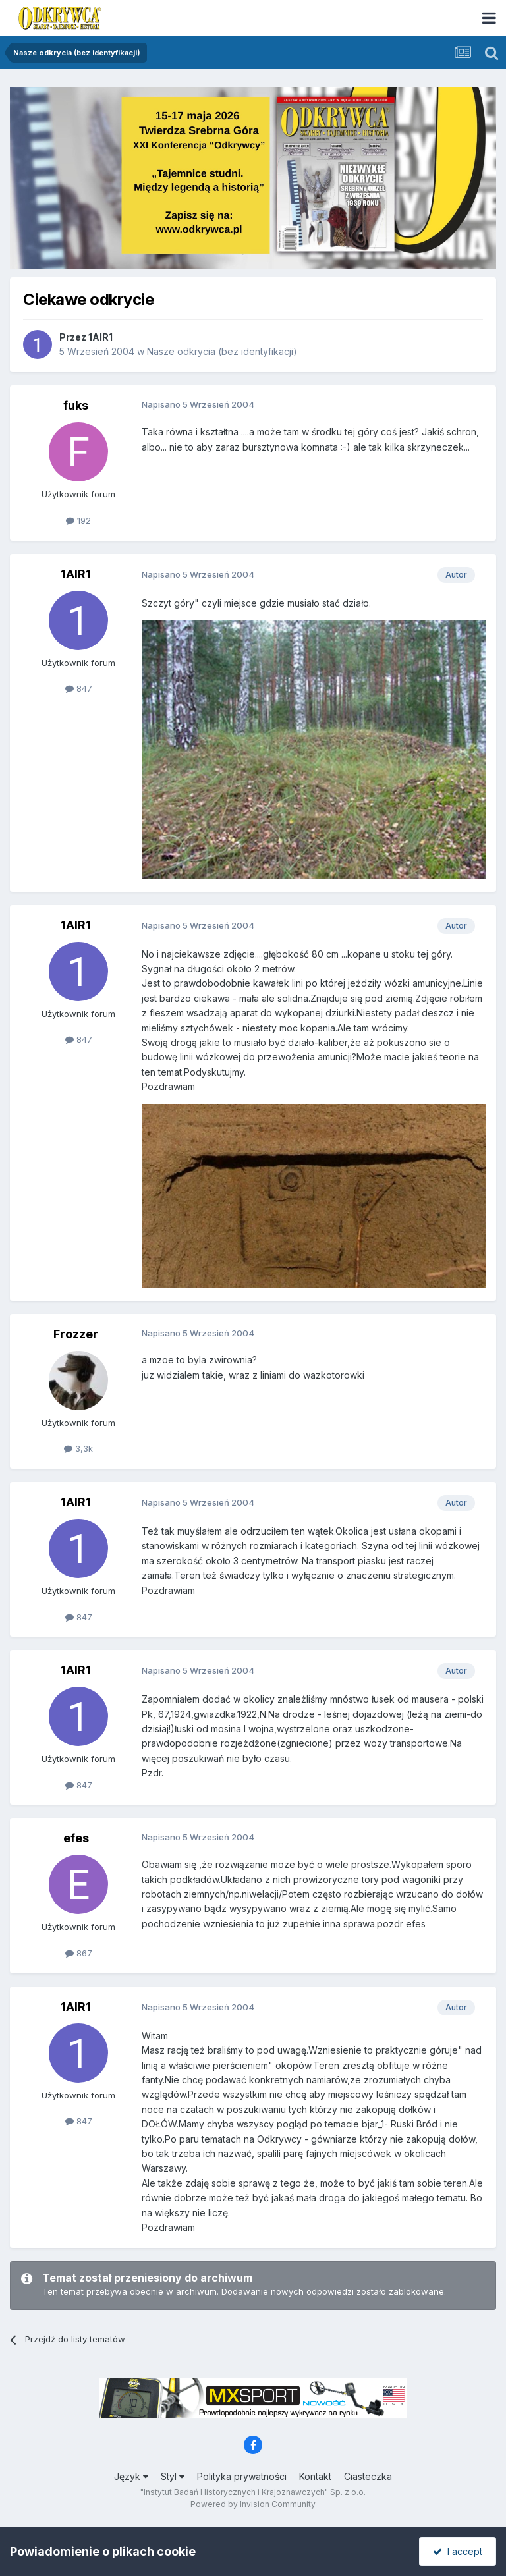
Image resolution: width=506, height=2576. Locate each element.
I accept (457, 2551)
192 (78, 520)
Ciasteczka (368, 2476)
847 (78, 688)
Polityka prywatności (242, 2476)
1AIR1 (100, 337)
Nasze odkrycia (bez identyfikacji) (222, 351)
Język (131, 2476)
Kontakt (315, 2476)
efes (76, 1838)
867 (78, 1953)
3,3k (78, 1448)
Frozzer (75, 1334)
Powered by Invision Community (253, 2504)
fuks (75, 405)
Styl (172, 2476)
